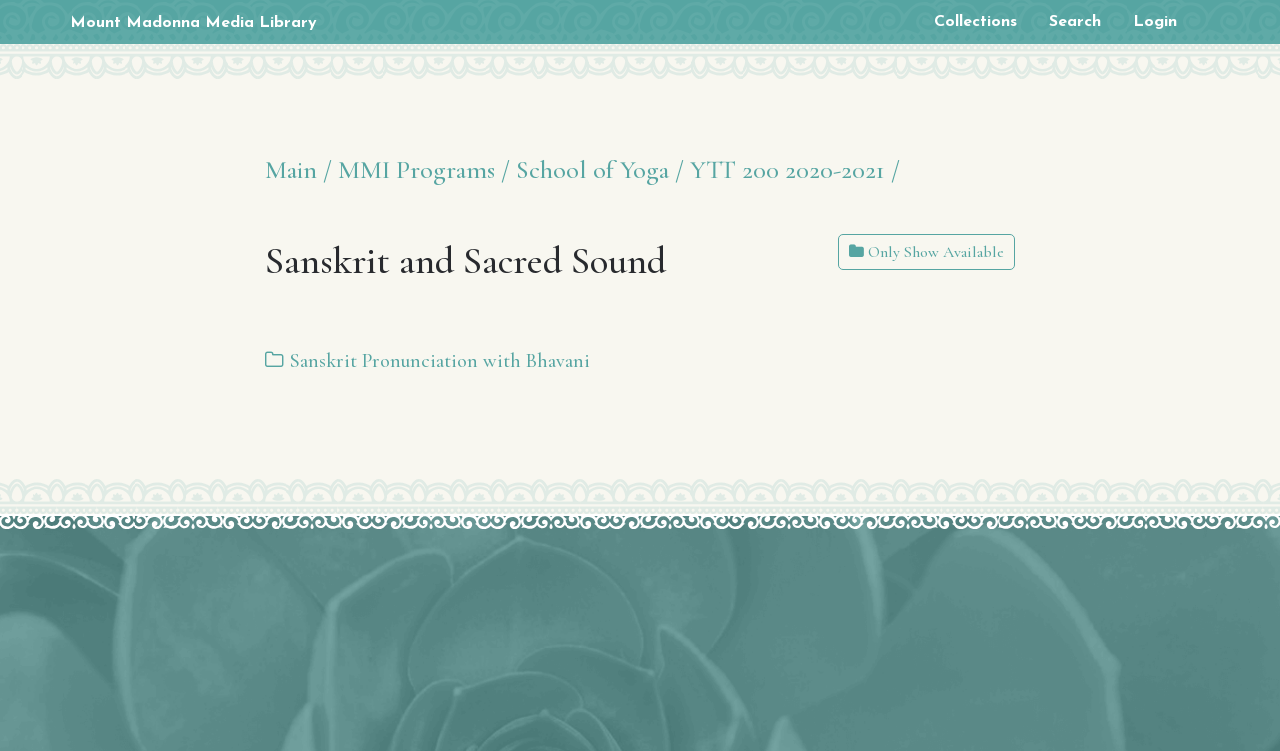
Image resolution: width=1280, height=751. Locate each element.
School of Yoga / (600, 169)
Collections (975, 22)
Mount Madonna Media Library (193, 23)
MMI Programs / (424, 169)
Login (1155, 22)
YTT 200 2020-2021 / (795, 169)
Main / (298, 169)
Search (1075, 22)
